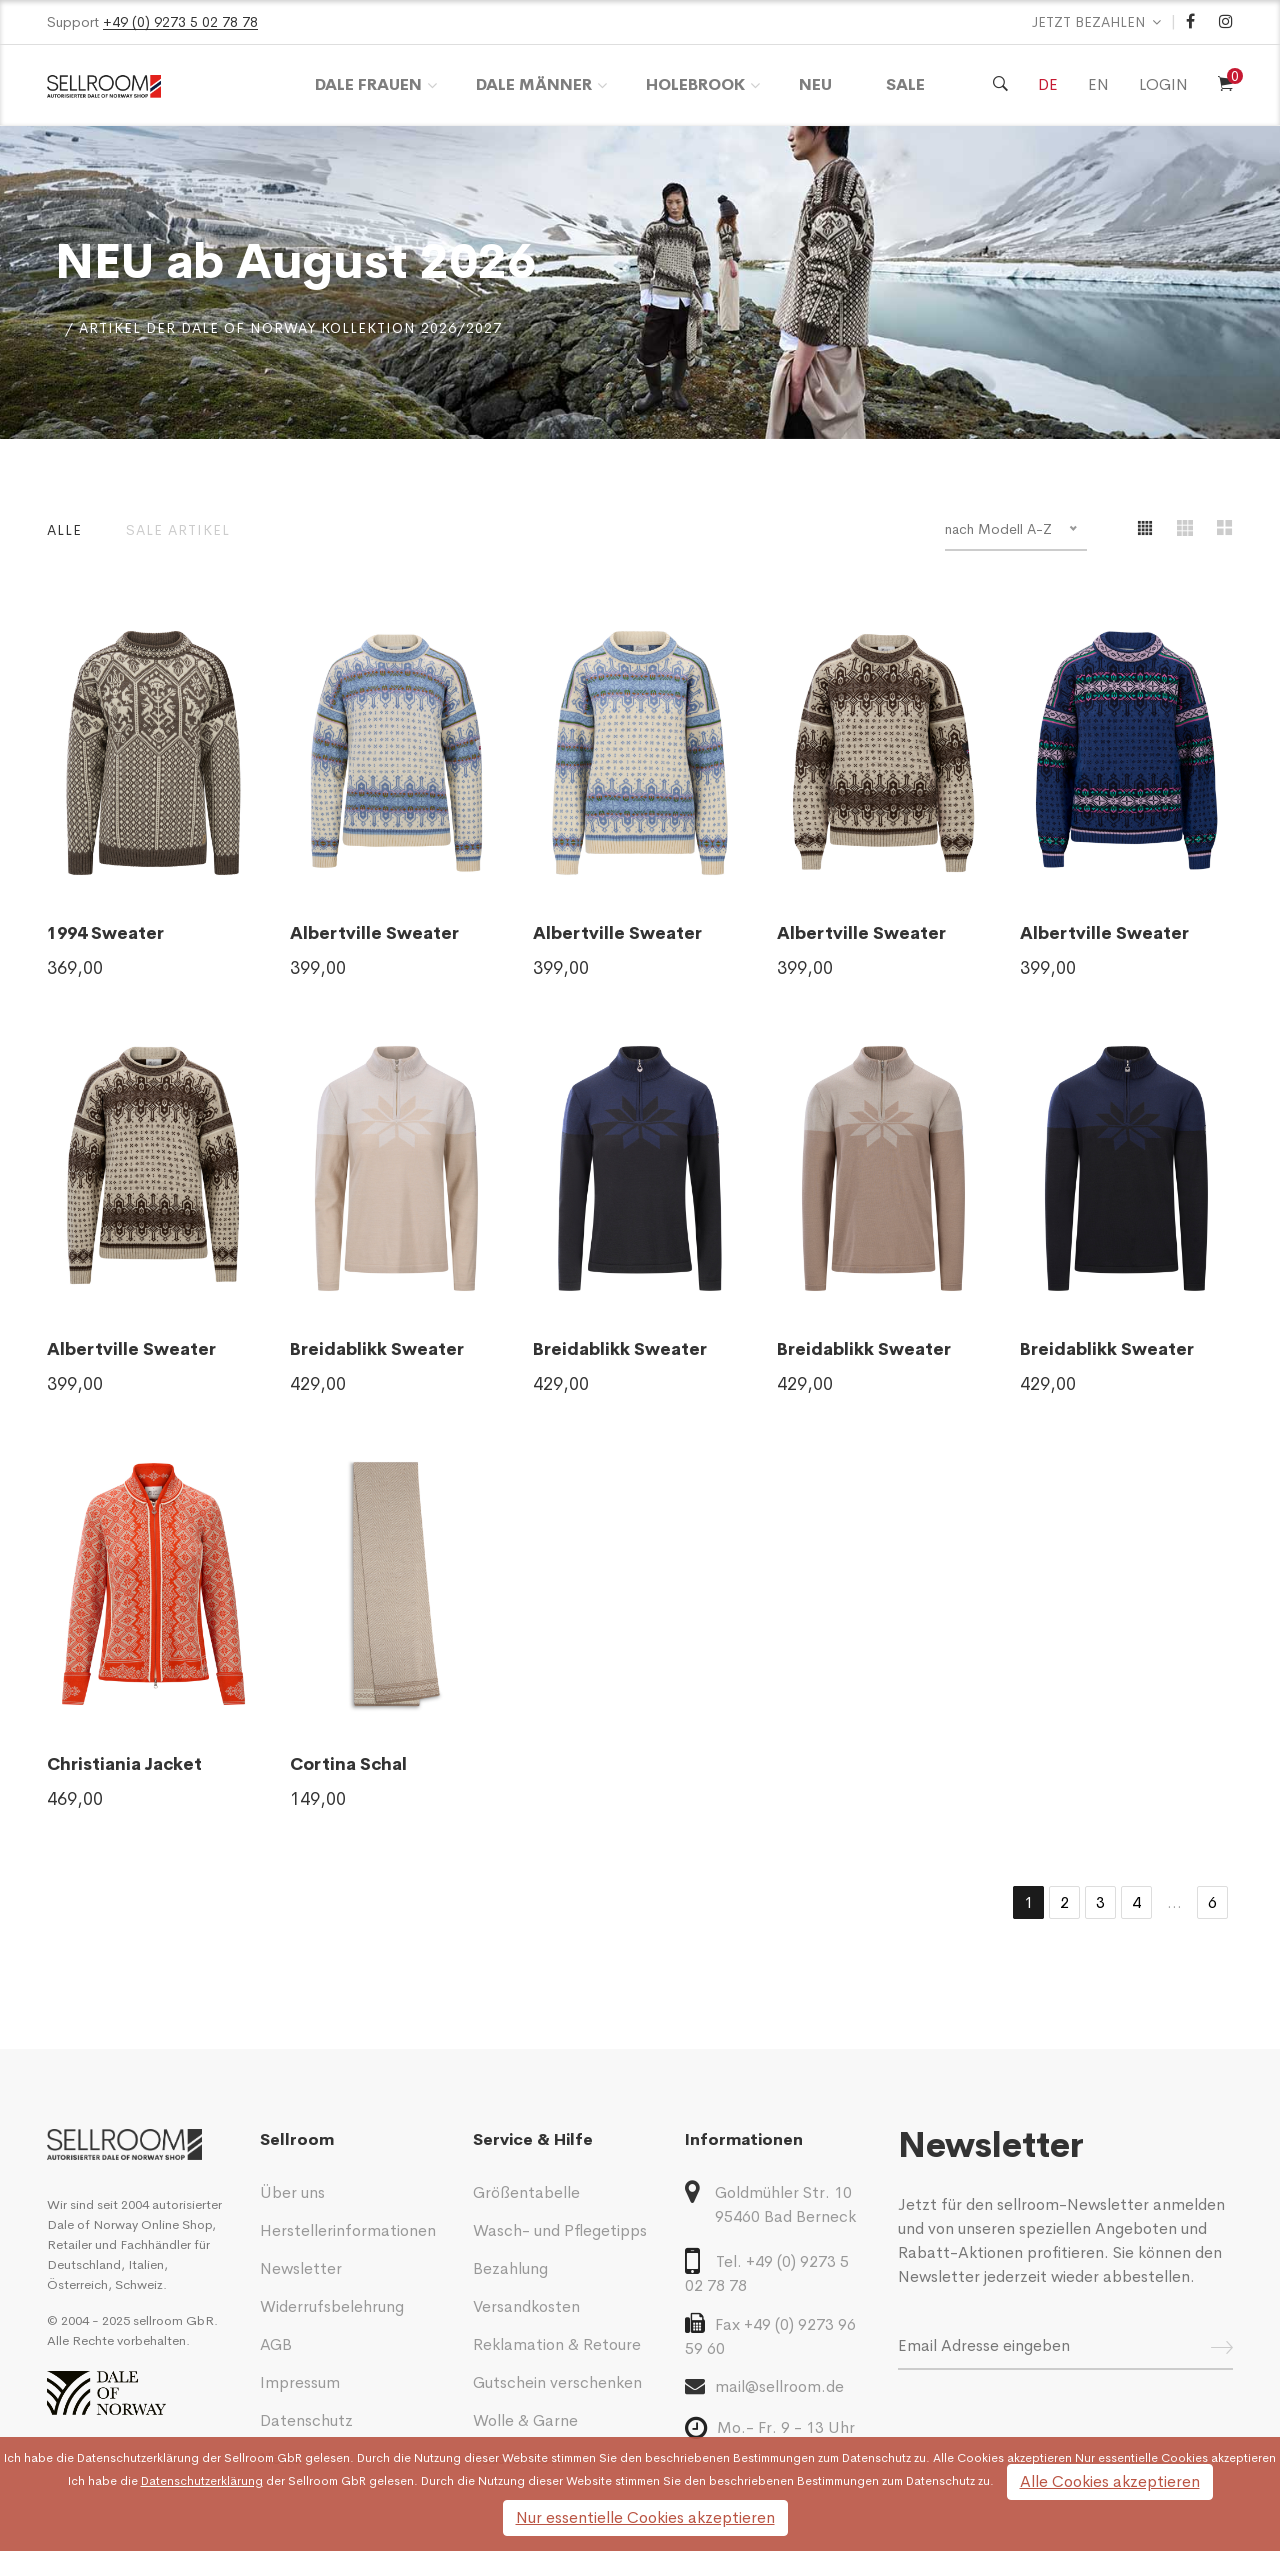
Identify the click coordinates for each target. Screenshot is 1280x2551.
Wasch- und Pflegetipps (560, 2230)
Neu (815, 84)
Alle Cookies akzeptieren (1110, 2481)
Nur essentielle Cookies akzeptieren (645, 2517)
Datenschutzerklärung (138, 2458)
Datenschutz (306, 2420)
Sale (905, 84)
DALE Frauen (368, 84)
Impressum (300, 2382)
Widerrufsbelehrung (332, 2306)
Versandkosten (526, 2306)
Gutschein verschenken (557, 2382)
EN (1098, 84)
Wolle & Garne (525, 2420)
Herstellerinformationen (348, 2230)
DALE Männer (534, 84)
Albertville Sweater (374, 933)
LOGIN (1163, 84)
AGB (276, 2344)
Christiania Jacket (124, 1764)
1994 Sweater (105, 933)
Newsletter (301, 2268)
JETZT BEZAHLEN (1089, 22)
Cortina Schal (348, 1764)
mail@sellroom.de (764, 2386)
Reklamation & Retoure (557, 2344)
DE (1048, 84)
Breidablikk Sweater (377, 1349)
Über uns (292, 2192)
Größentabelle (526, 2192)
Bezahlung (510, 2268)
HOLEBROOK (695, 84)
